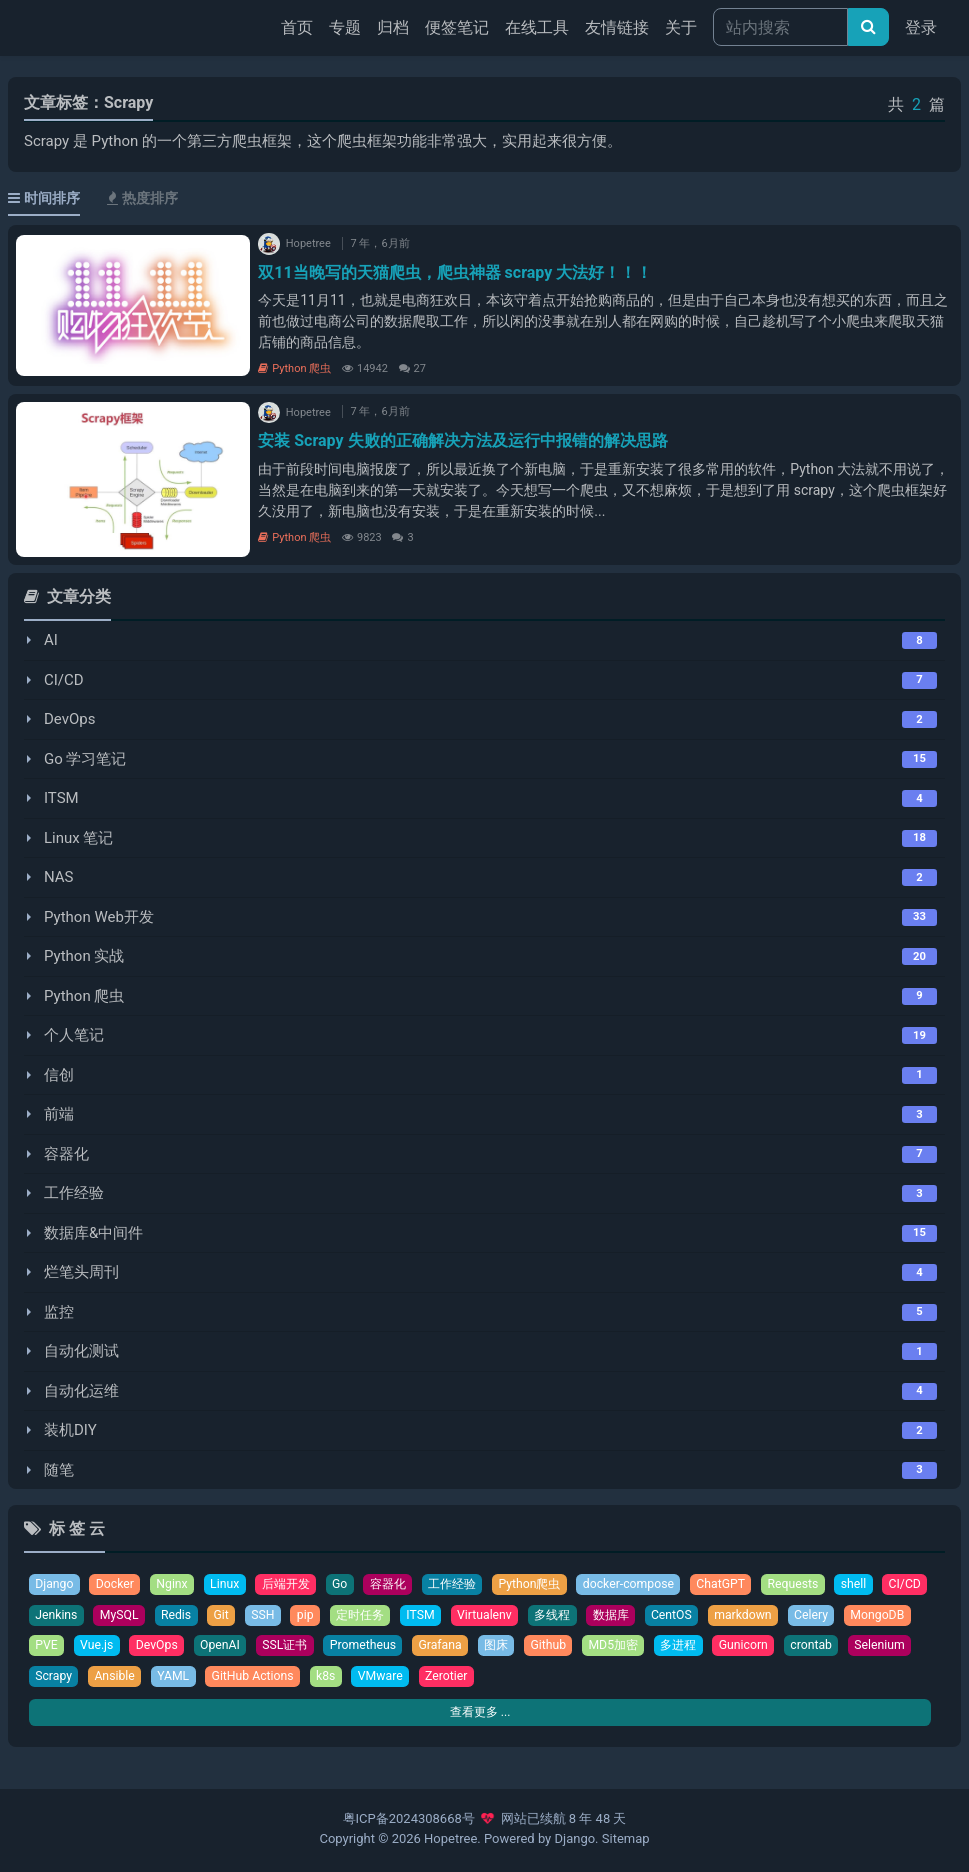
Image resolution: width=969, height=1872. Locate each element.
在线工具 (537, 27)
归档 (393, 27)
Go (350, 1584)
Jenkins (113, 1616)
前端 (59, 1114)
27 (412, 368)
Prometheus (452, 1647)
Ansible (258, 1678)
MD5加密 (711, 1647)
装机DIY (70, 1430)
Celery (894, 1616)
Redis (237, 1616)
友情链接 (617, 27)
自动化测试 (81, 1351)
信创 (59, 1075)
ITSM (61, 798)
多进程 (779, 1647)
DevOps (69, 719)
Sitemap (626, 1839)
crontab (57, 1678)
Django (55, 1584)
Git (283, 1616)
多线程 (625, 1616)
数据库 (686, 1616)
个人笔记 (74, 1035)
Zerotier (600, 1678)
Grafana (532, 1647)
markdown (824, 1616)
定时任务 (426, 1616)
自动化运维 (81, 1391)
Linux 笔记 (78, 838)
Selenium (127, 1678)
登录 (921, 27)
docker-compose (652, 1584)
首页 (301, 26)
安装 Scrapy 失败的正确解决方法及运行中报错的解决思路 (462, 440)
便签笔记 (457, 27)
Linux (230, 1584)
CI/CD (64, 680)
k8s (476, 1678)
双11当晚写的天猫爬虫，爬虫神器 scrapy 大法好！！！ (455, 272)
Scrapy (195, 1678)
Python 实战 (84, 956)
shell (884, 1584)
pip (368, 1616)
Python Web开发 (99, 917)
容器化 (66, 1154)
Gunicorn (847, 1647)
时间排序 (44, 198)
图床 (590, 1647)
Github (643, 1647)
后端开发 (294, 1584)
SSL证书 (371, 1647)
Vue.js (177, 1647)
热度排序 (142, 198)
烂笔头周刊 (81, 1272)
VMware (532, 1678)
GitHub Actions (401, 1678)
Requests (822, 1584)
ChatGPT (747, 1584)
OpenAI (304, 1647)
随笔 (59, 1470)
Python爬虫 (549, 1584)
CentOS (750, 1616)
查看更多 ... (479, 1716)
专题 (345, 27)
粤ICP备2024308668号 (409, 1820)
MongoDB (63, 1647)
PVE (126, 1647)
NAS (59, 877)
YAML (319, 1678)
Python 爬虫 (294, 368)
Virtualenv (554, 1616)
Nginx (176, 1584)
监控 (59, 1312)
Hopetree (450, 1839)
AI (51, 640)
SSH (325, 1616)
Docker (118, 1584)
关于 (681, 27)
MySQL (178, 1616)
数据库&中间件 (93, 1233)
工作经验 (74, 1193)
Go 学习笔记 (85, 759)
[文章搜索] (868, 27)
